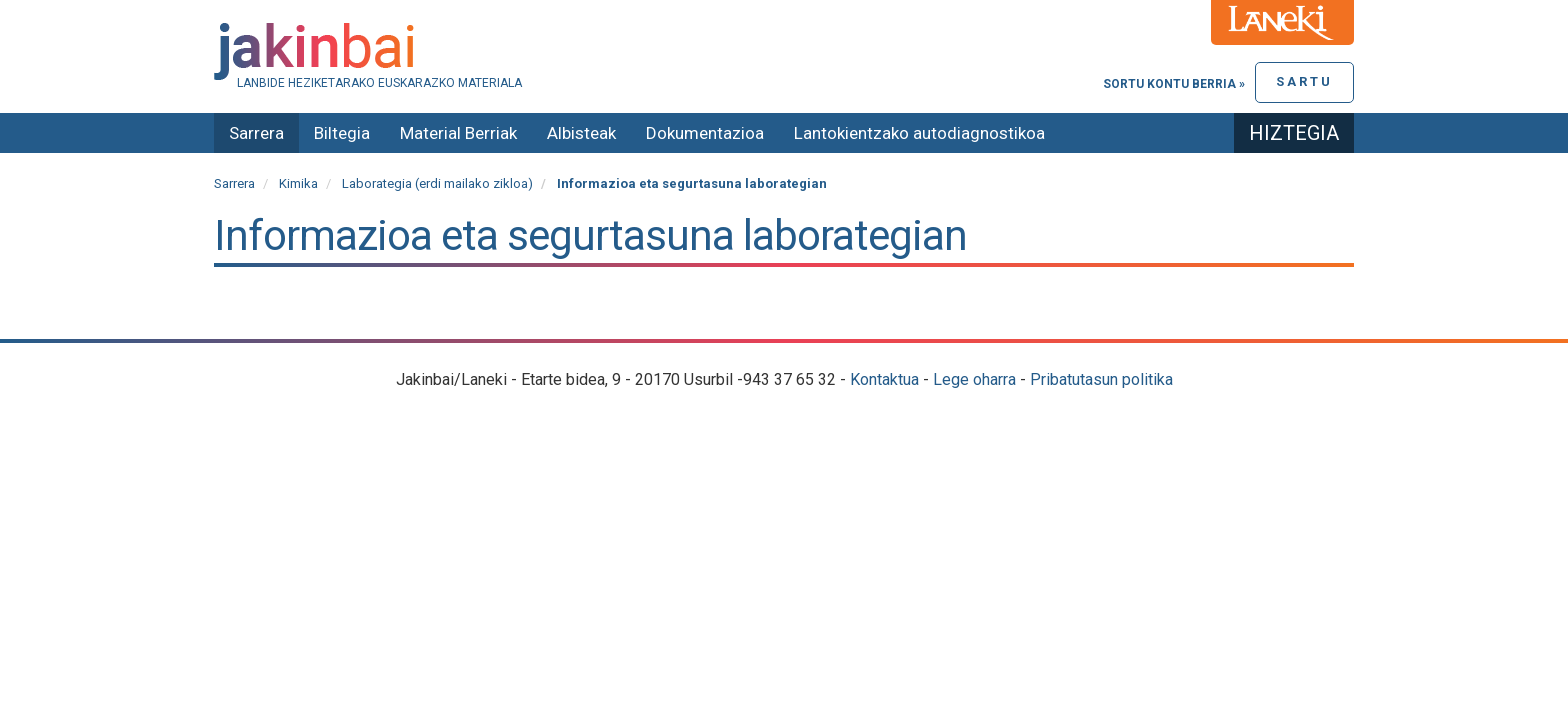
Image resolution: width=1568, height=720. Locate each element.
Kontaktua (884, 379)
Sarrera (256, 133)
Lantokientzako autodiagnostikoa (919, 133)
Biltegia (342, 133)
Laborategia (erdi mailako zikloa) (437, 183)
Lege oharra (974, 379)
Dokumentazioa (705, 133)
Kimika (298, 183)
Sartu (1304, 81)
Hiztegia (1294, 133)
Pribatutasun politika (1101, 379)
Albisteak (581, 133)
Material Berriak (458, 133)
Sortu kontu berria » (1174, 84)
